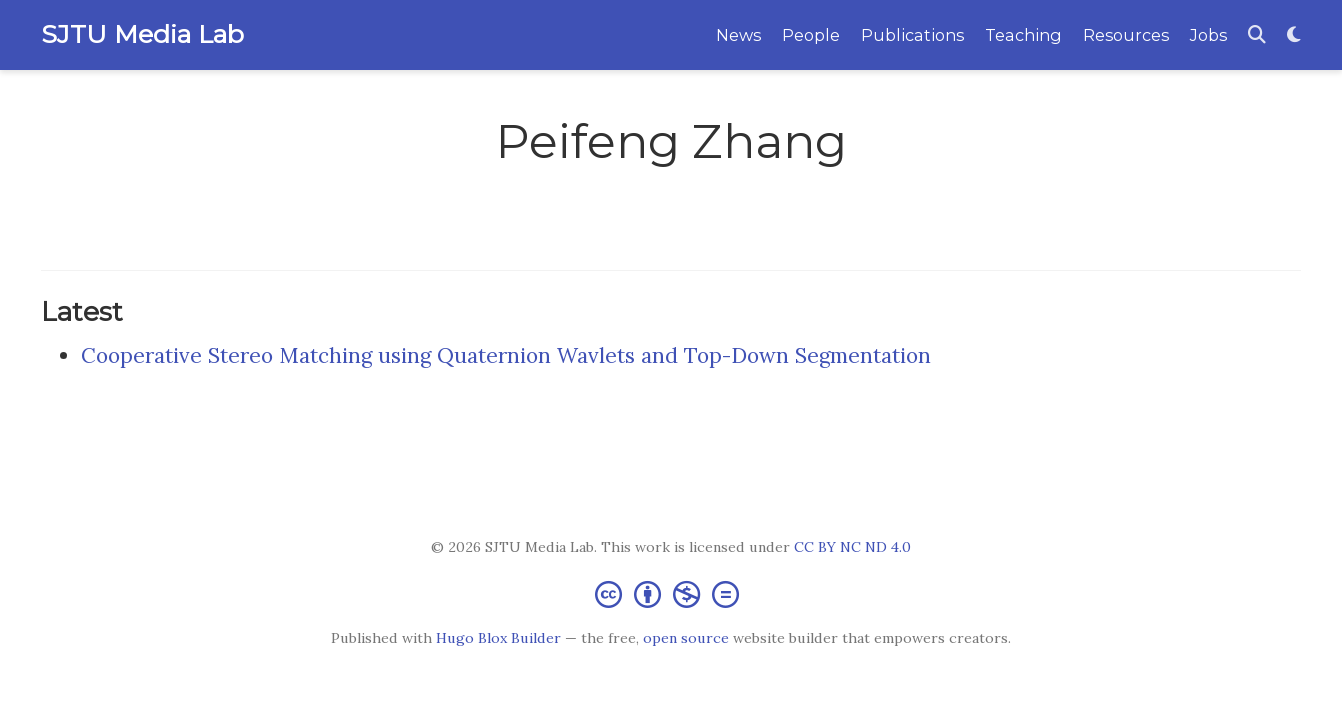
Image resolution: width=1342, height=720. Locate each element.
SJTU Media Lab (142, 34)
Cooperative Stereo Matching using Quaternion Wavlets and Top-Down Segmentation (506, 355)
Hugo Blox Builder (498, 638)
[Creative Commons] (671, 593)
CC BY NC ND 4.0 (852, 547)
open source (686, 638)
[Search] (1257, 35)
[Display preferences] (1294, 35)
